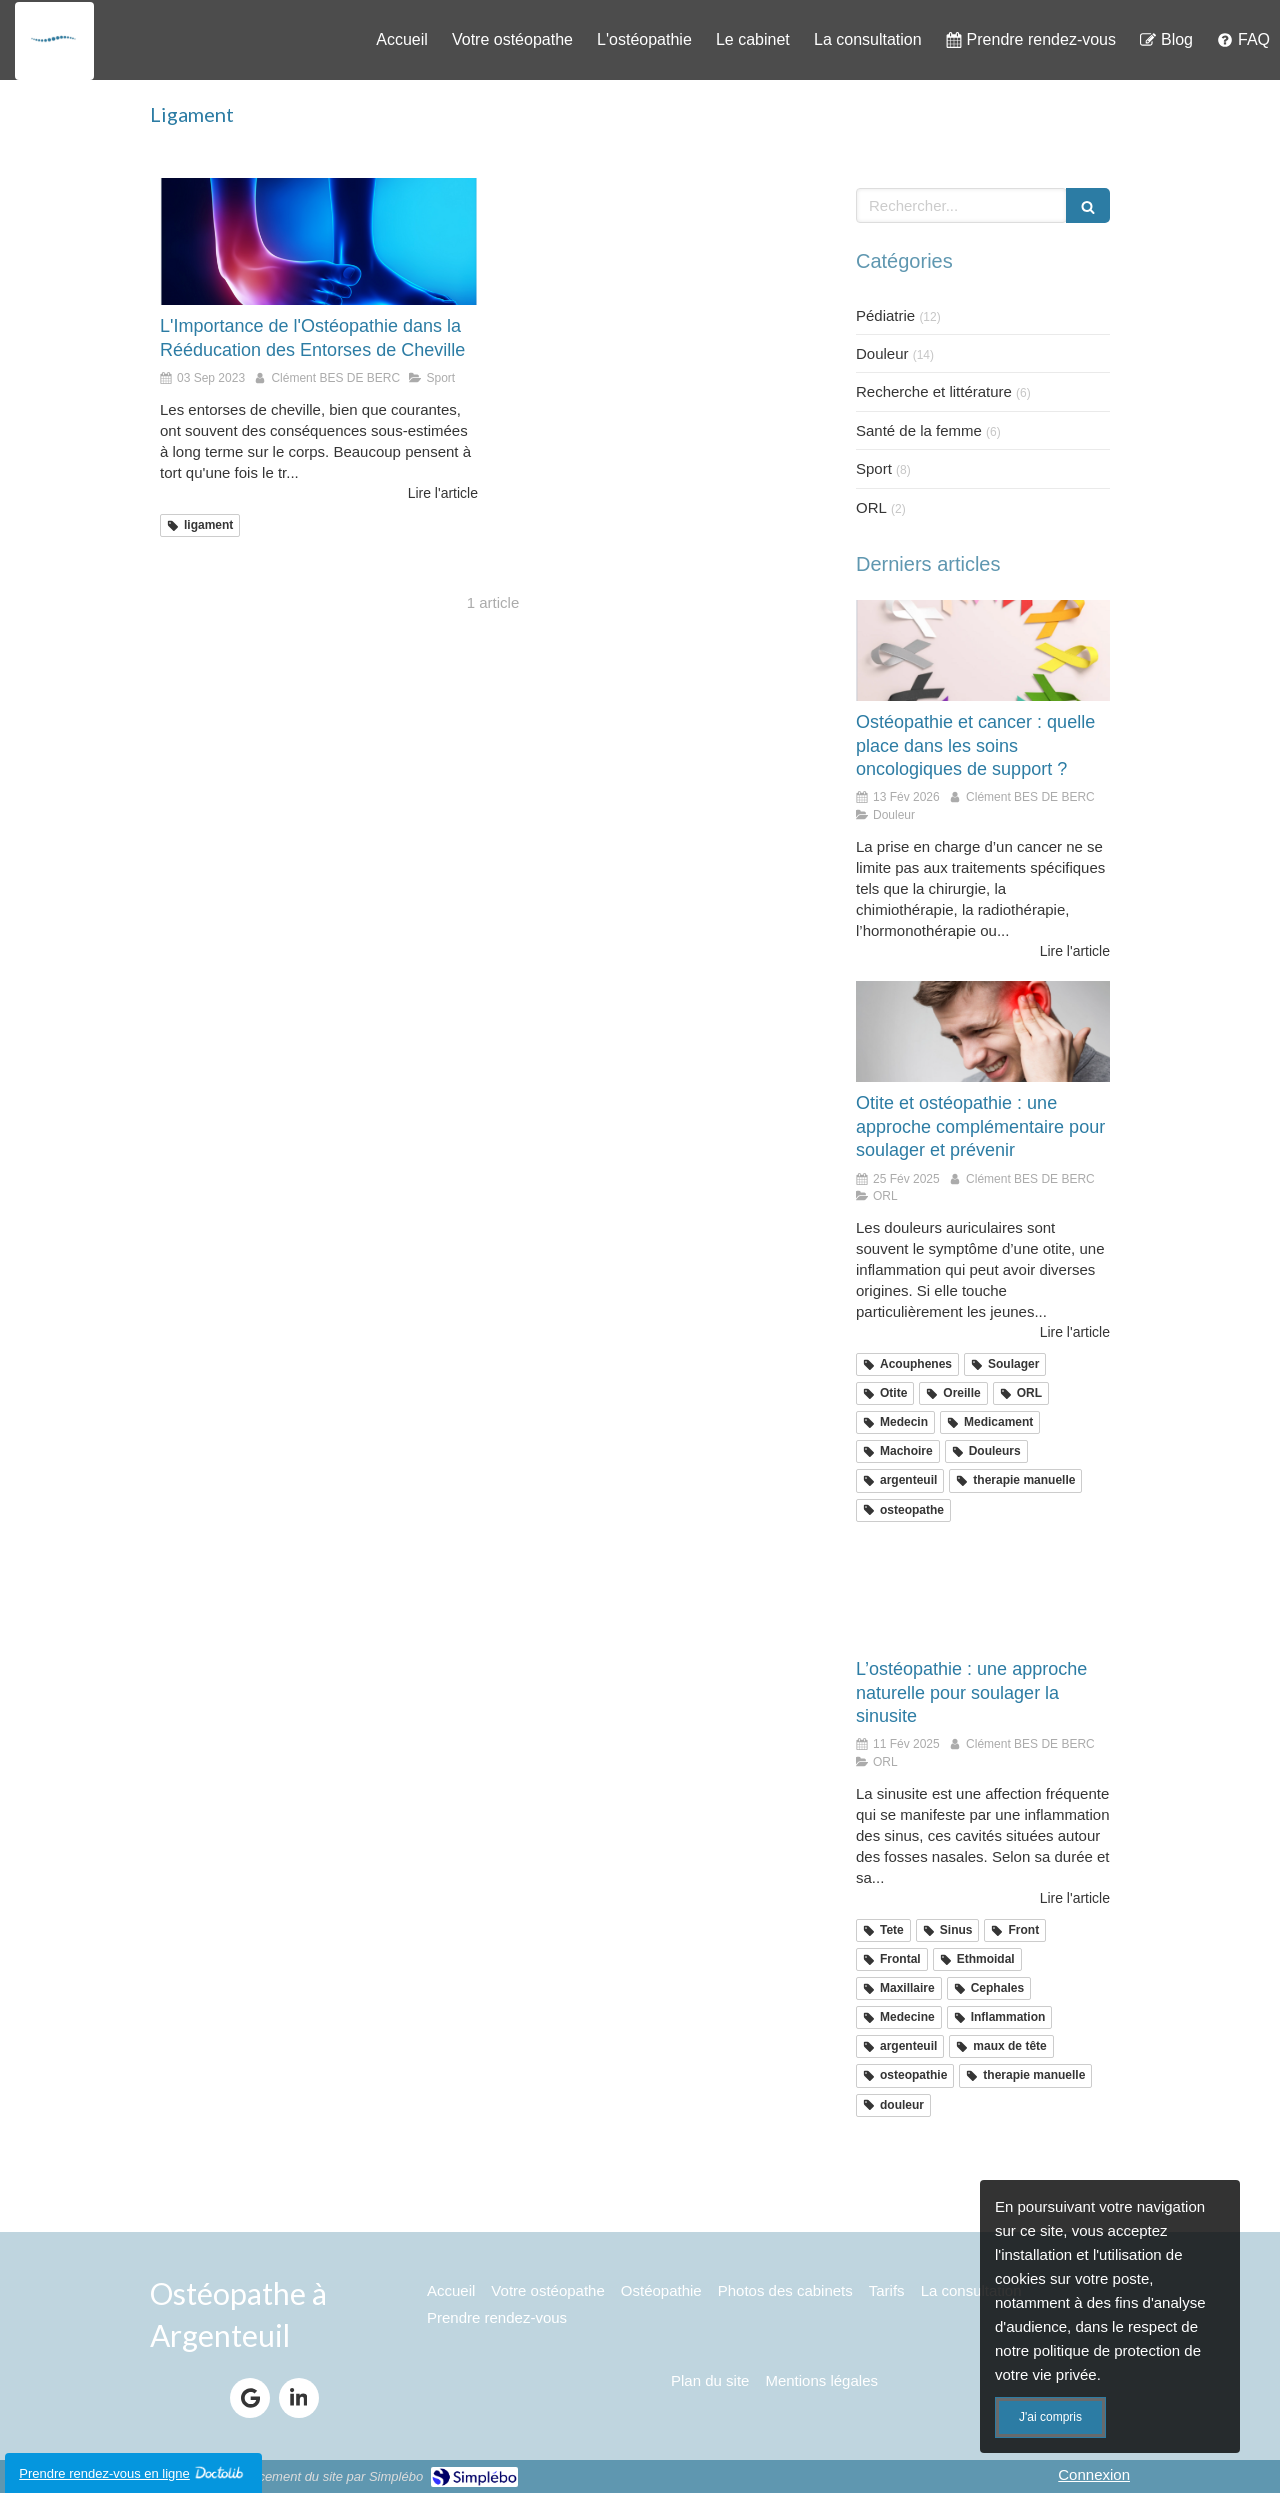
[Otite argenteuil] (983, 1032)
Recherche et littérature (934, 391)
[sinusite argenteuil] (983, 1598)
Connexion (1094, 2474)
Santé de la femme (919, 430)
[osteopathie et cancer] (983, 651)
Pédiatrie (885, 315)
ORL (871, 507)
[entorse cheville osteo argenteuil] (319, 241)
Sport (874, 468)
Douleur (882, 353)
